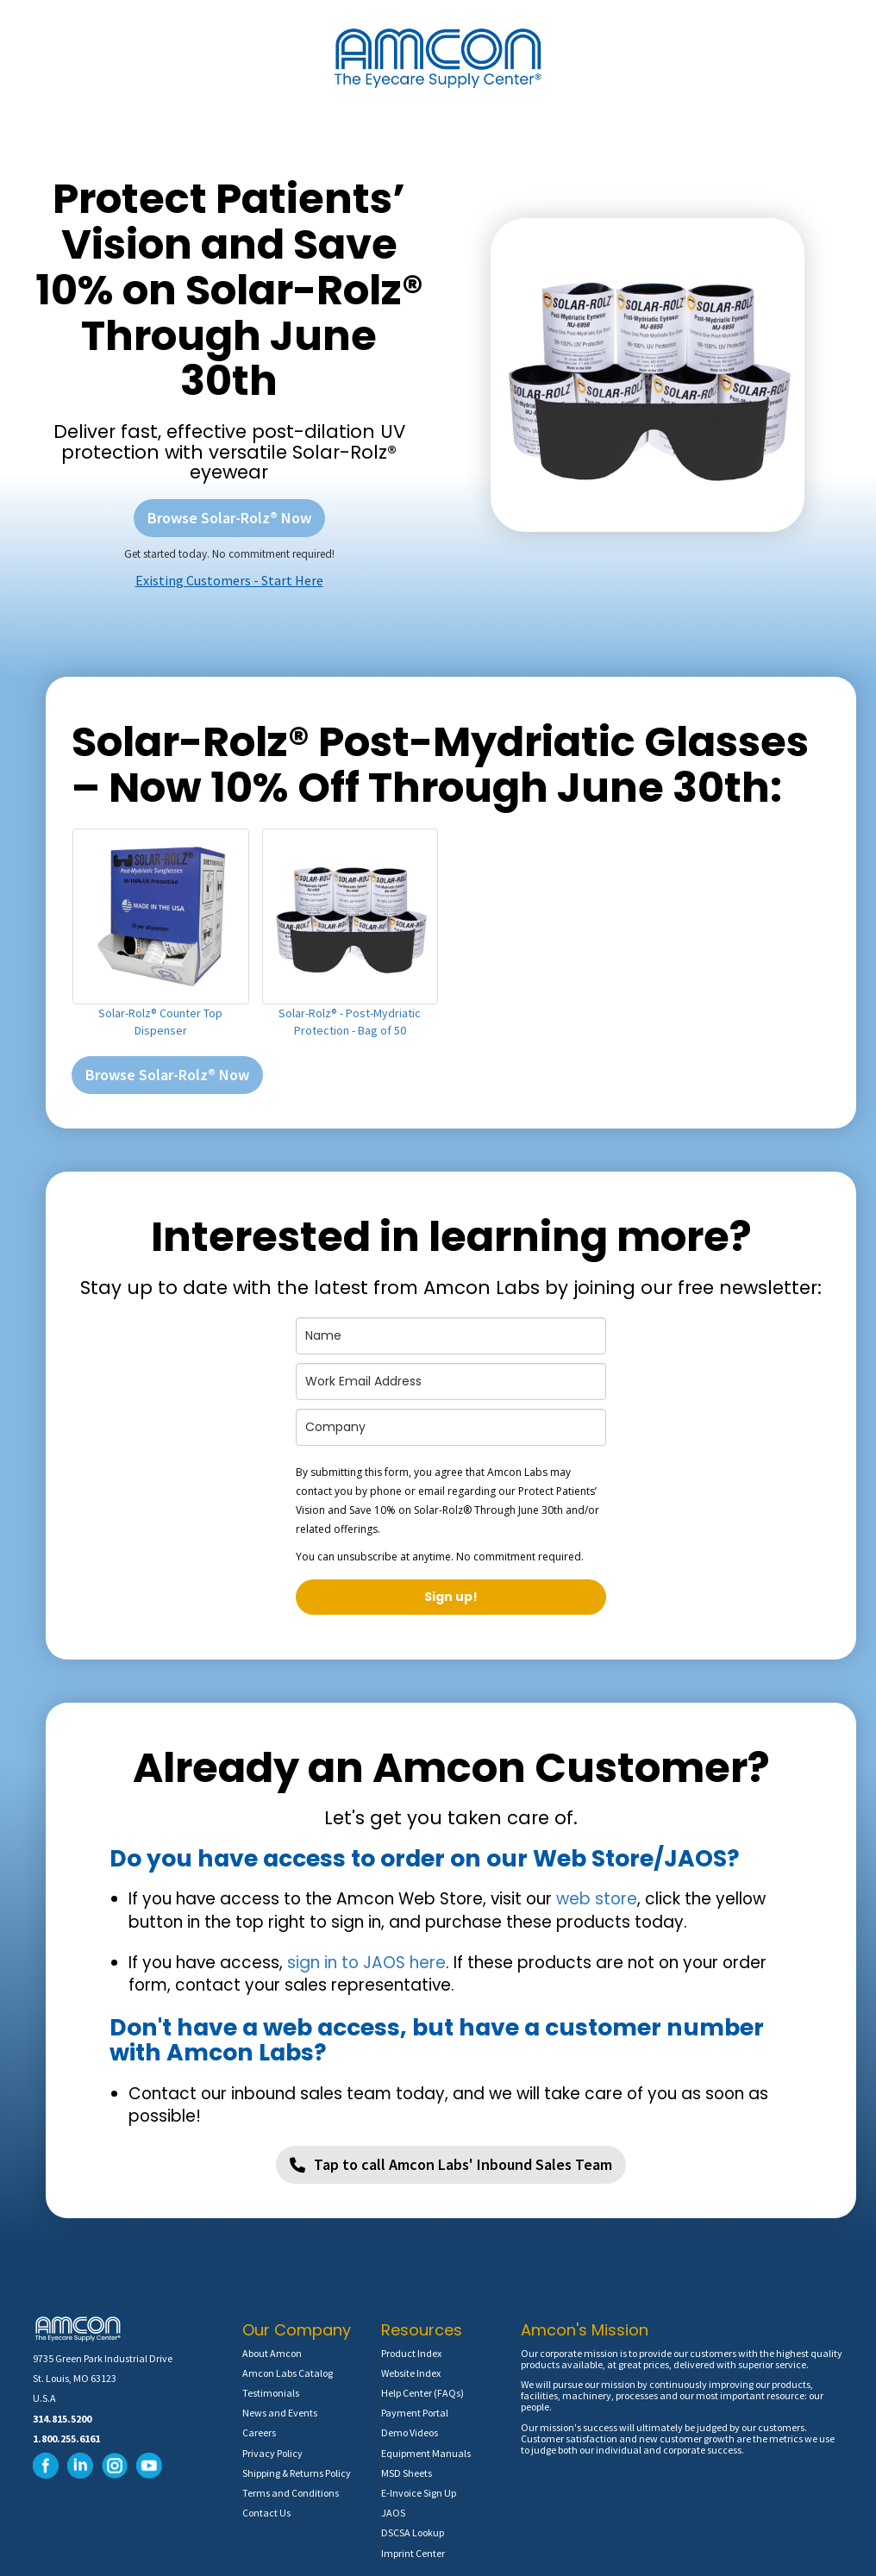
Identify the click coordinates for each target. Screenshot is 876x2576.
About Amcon (272, 2353)
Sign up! (451, 1596)
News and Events (279, 2412)
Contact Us (266, 2512)
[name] (451, 1335)
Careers (259, 2432)
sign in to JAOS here (366, 1962)
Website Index (411, 2373)
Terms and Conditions (290, 2492)
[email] (451, 1381)
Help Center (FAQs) (422, 2392)
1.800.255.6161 (66, 2438)
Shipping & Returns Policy (296, 2473)
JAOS (393, 2512)
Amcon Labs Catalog (287, 2373)
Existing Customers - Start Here (229, 580)
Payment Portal (414, 2412)
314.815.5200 (62, 2418)
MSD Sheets (406, 2473)
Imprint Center (413, 2553)
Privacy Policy (272, 2453)
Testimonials (270, 2392)
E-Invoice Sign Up (418, 2492)
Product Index (411, 2353)
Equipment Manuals (426, 2453)
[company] (451, 1427)
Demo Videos (409, 2432)
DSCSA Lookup (412, 2532)
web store (596, 1898)
